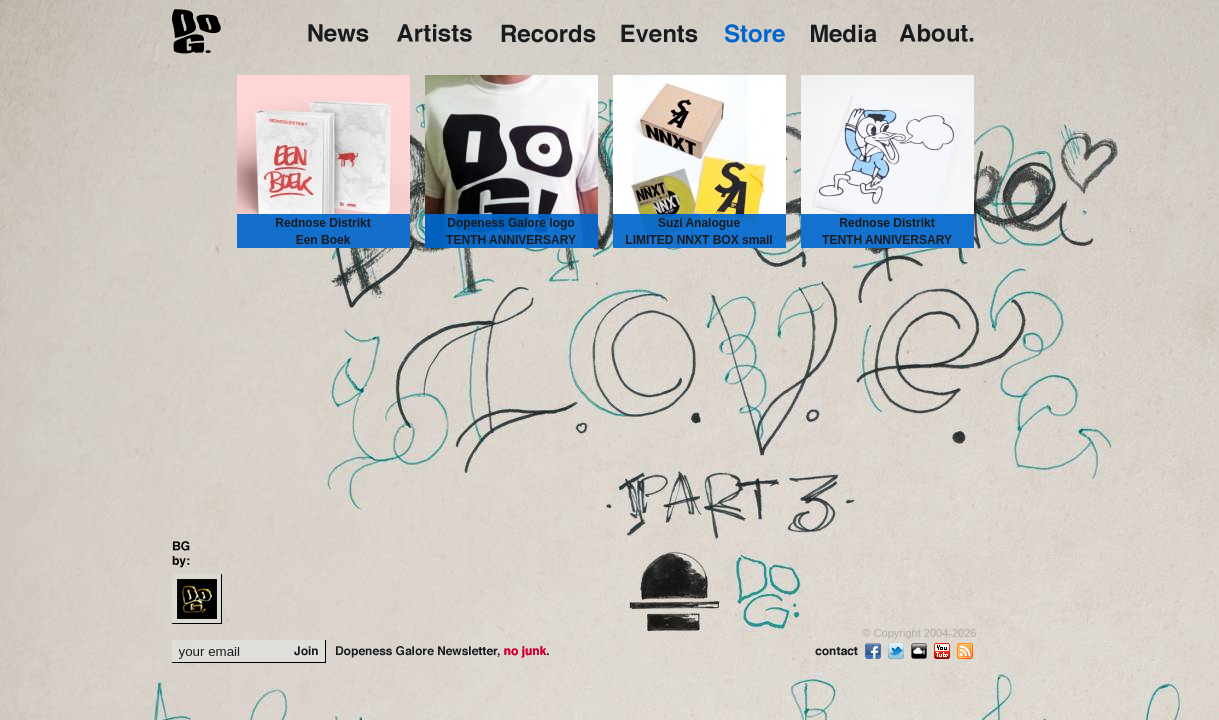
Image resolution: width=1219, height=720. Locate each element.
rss (967, 651)
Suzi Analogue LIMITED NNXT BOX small (698, 231)
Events (663, 32)
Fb (875, 651)
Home (342, 32)
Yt (944, 651)
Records (551, 32)
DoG (197, 30)
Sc (921, 651)
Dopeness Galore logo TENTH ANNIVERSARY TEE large (511, 240)
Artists (439, 32)
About (937, 32)
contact (837, 652)
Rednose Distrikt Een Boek (322, 231)
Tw (898, 651)
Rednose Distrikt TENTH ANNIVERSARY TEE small (887, 240)
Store (758, 32)
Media (845, 32)
